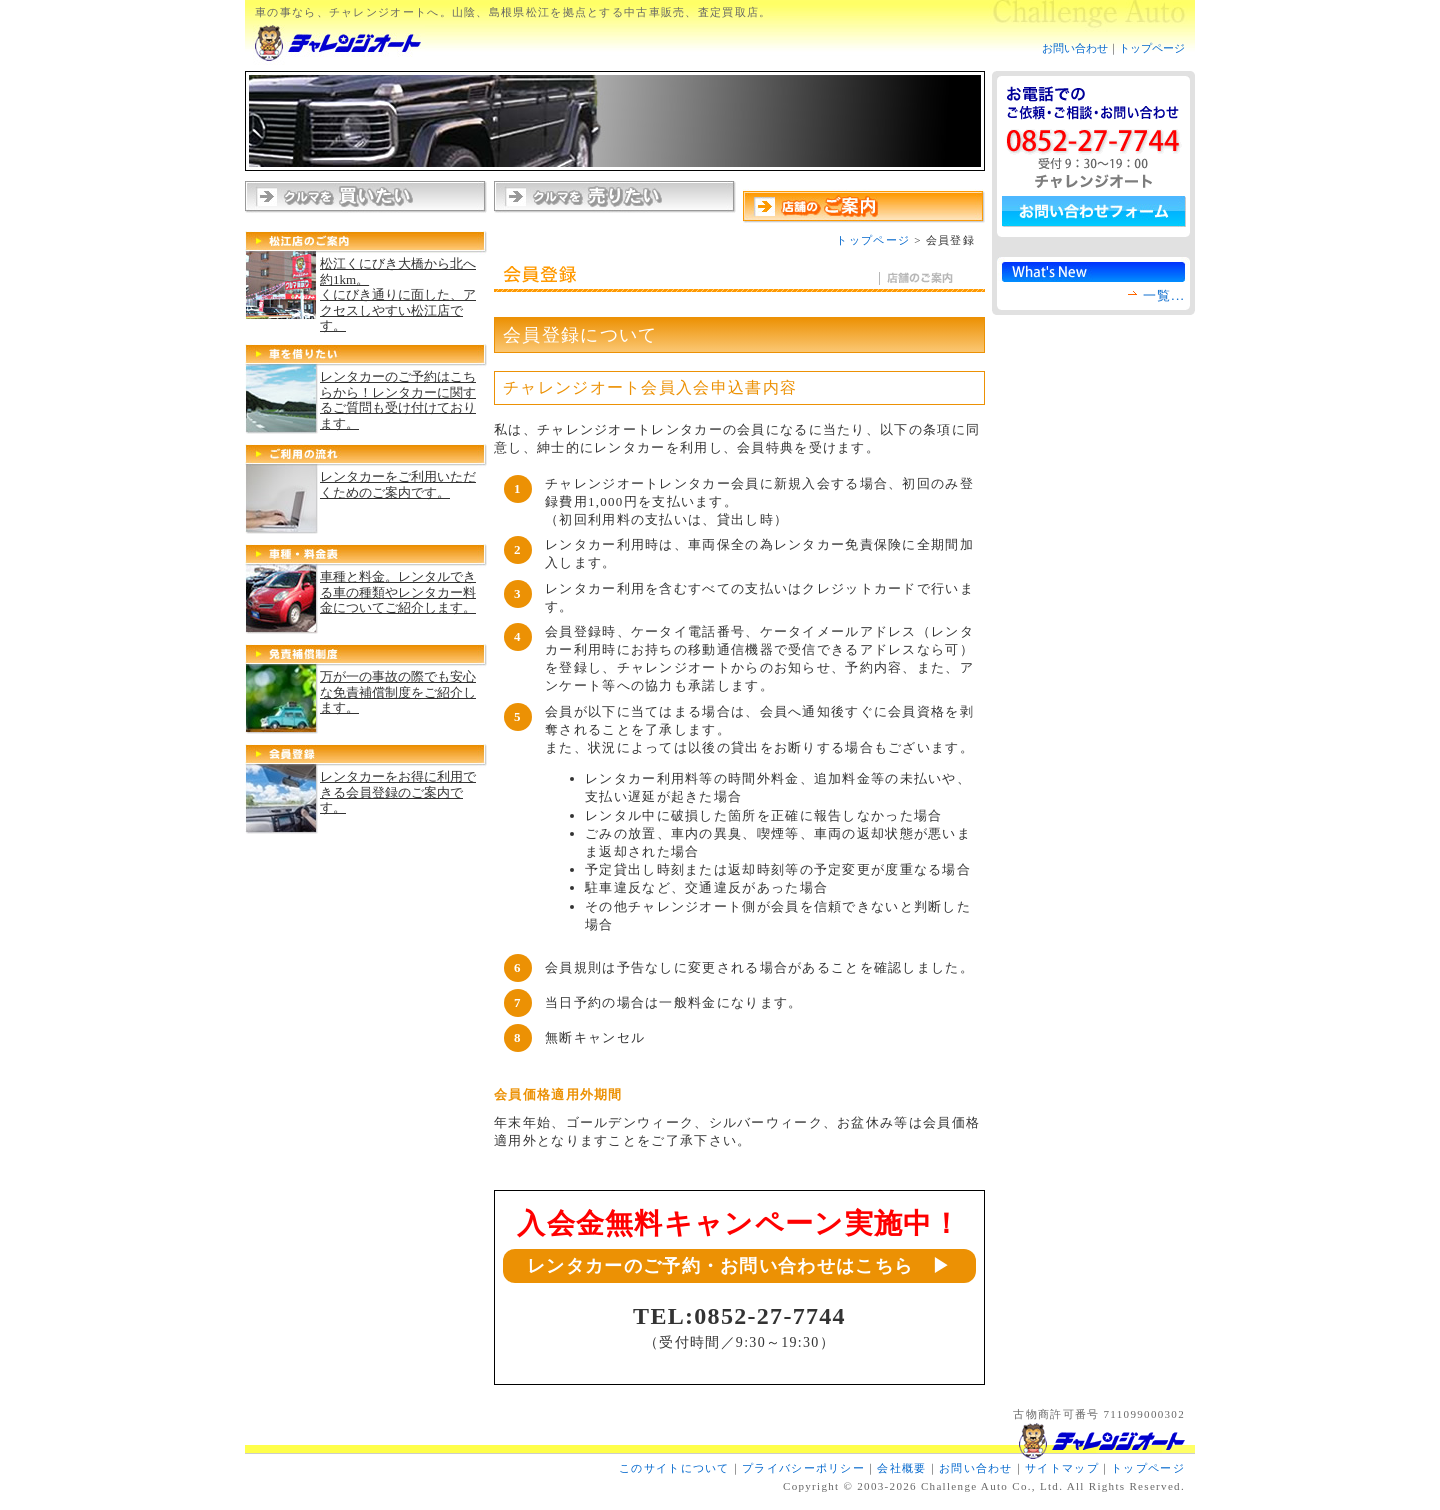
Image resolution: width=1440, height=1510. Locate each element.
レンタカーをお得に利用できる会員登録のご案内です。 (398, 792)
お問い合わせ (1075, 48)
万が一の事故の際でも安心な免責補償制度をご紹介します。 (398, 692)
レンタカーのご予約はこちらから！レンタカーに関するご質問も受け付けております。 (398, 400)
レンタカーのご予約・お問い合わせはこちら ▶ (739, 1266)
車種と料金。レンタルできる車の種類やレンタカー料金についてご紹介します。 (398, 592)
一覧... (1164, 295)
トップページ (1152, 48)
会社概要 (901, 1468)
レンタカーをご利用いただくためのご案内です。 (398, 484)
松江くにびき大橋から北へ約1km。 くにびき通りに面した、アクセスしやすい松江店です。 (398, 294)
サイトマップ (1062, 1468)
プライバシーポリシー (803, 1468)
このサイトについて (674, 1468)
